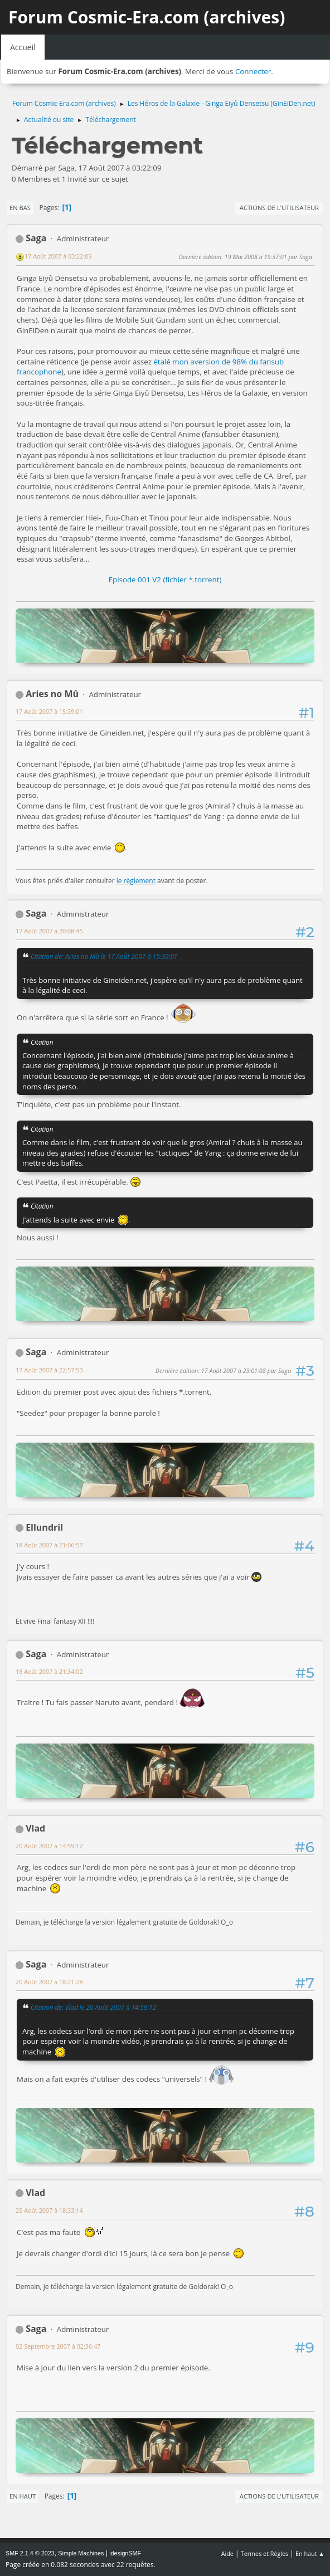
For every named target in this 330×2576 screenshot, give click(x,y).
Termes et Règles (265, 2553)
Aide (227, 2553)
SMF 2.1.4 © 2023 (30, 2553)
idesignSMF (125, 2553)
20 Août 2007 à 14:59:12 (49, 1846)
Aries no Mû (52, 694)
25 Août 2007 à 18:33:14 (49, 2210)
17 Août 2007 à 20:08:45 (49, 931)
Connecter (253, 71)
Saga (36, 238)
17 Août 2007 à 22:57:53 (49, 1370)
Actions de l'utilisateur (279, 207)
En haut (22, 2496)
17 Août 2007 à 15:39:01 (49, 711)
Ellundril (44, 1527)
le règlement (136, 880)
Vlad (35, 1828)
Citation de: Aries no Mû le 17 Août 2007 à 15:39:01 (104, 956)
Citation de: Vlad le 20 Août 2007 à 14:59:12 (93, 2007)
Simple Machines (81, 2553)
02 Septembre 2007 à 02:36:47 (58, 2346)
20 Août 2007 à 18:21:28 (49, 1982)
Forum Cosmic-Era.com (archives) (146, 17)
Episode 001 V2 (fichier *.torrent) (165, 579)
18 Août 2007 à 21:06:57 (49, 1545)
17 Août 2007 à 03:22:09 (58, 256)
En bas (20, 207)
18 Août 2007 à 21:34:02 (49, 1671)
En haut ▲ (309, 2553)
